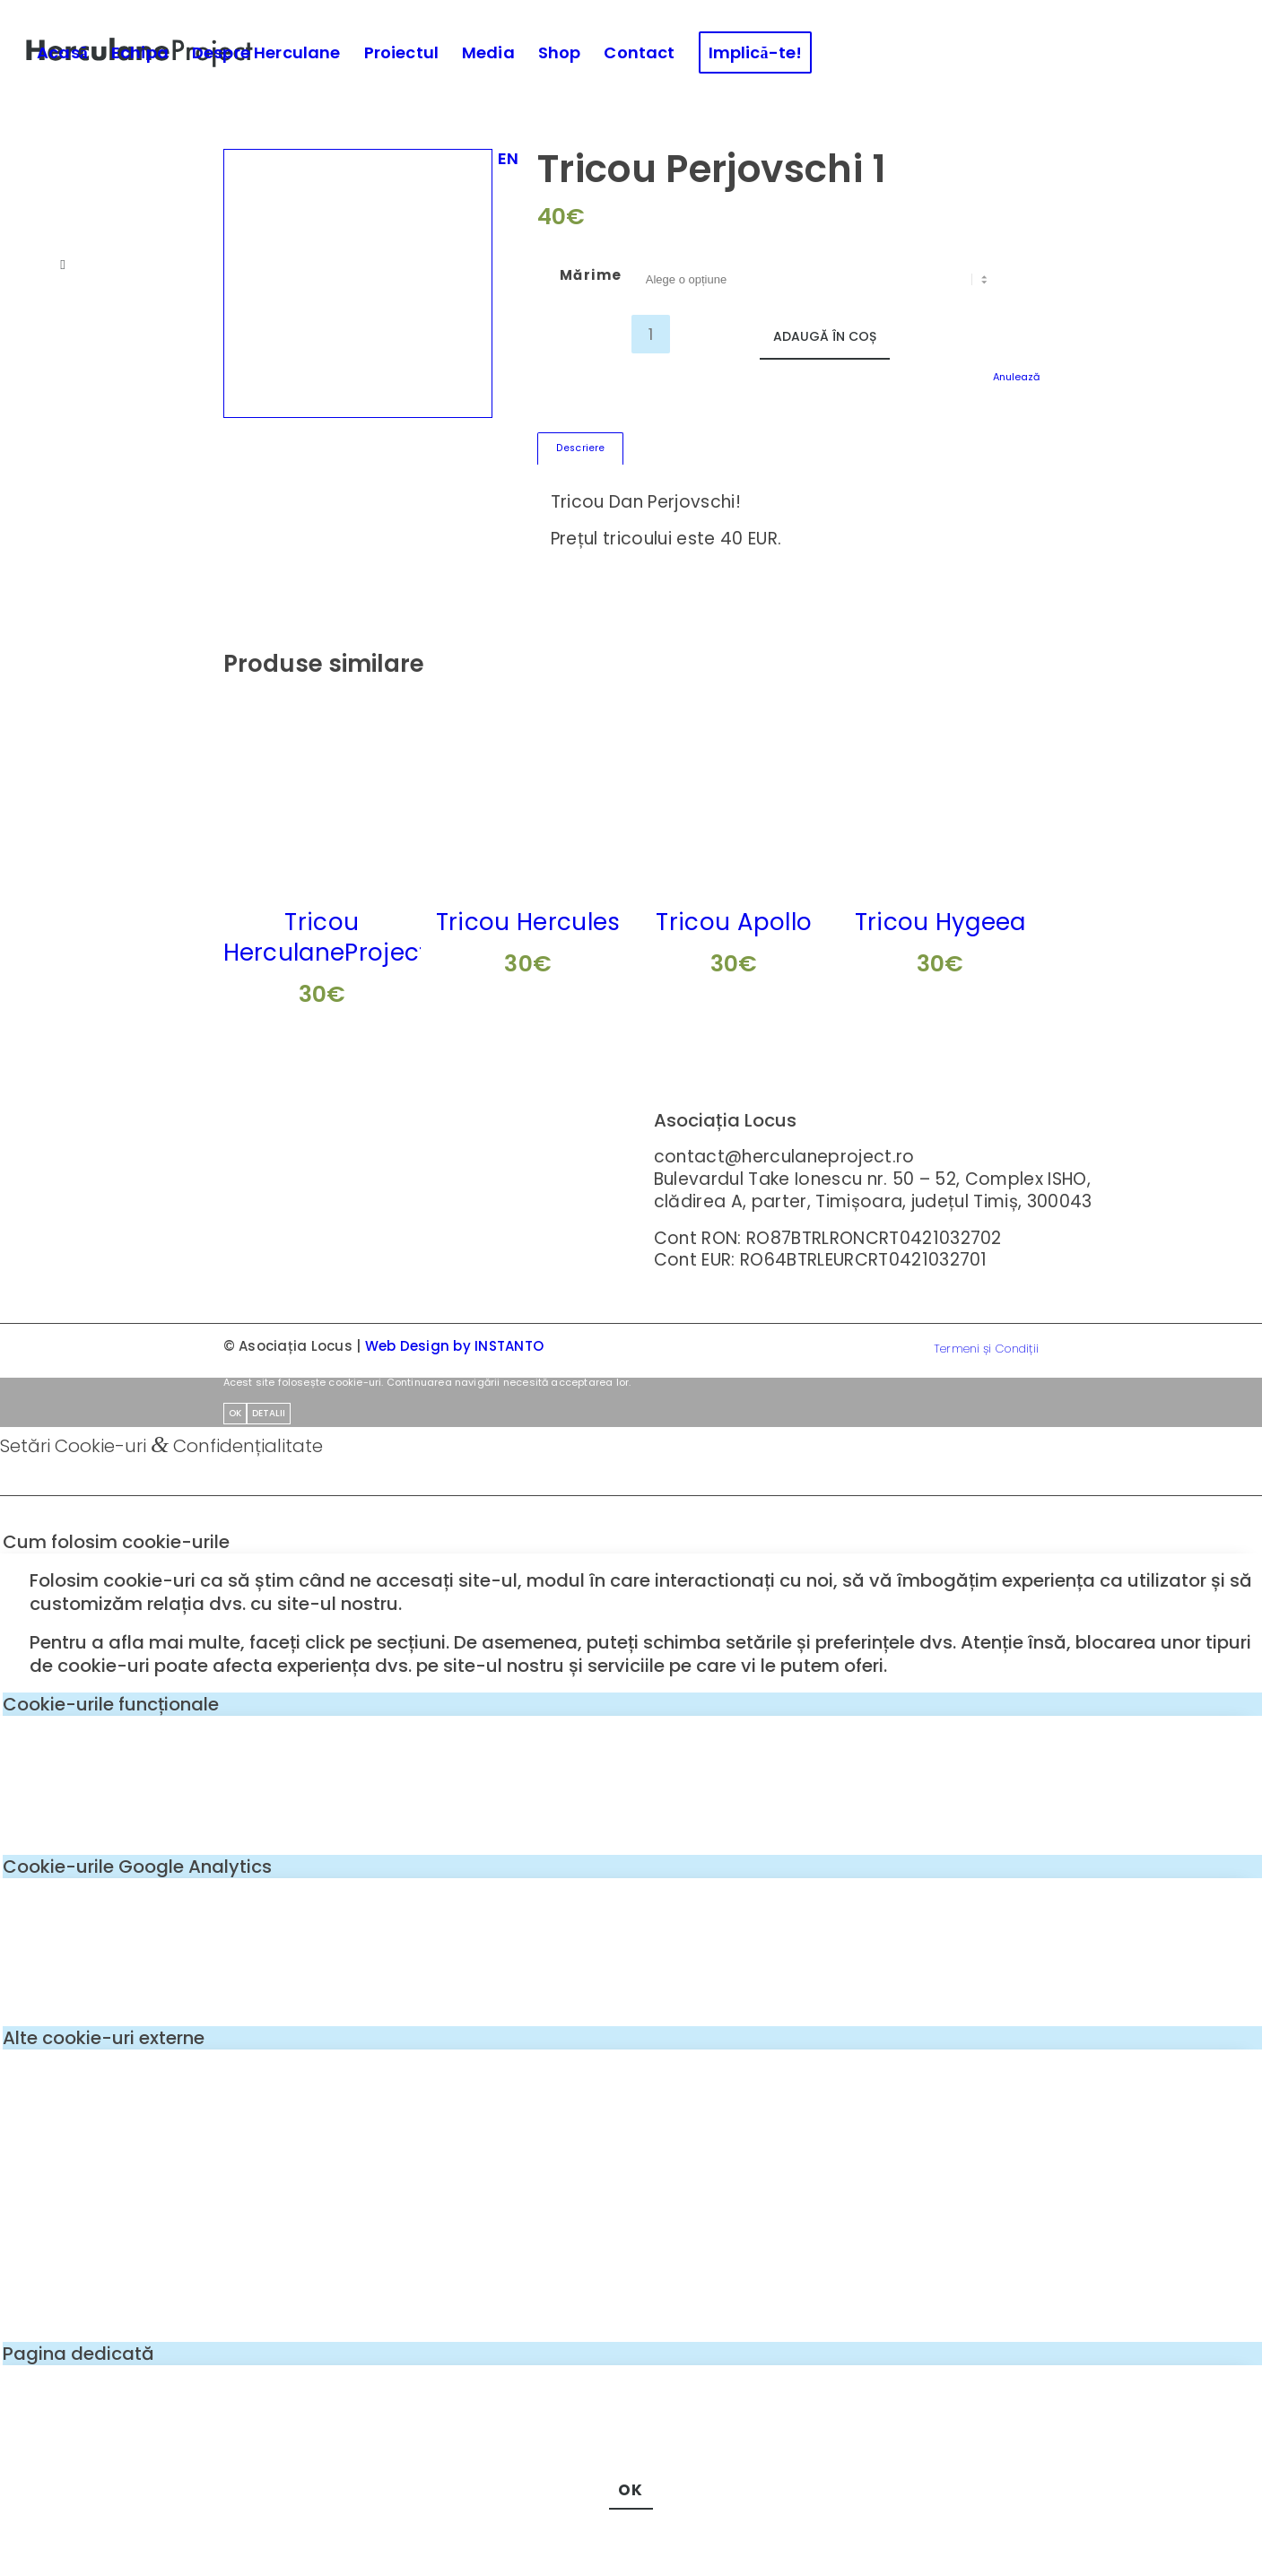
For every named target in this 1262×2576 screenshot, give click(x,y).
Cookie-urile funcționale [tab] (111, 1704)
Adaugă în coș (824, 336)
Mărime (591, 274)
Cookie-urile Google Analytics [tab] (137, 1866)
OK (235, 1413)
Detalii (268, 1413)
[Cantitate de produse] (650, 334)
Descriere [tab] (580, 448)
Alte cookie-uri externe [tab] (104, 2037)
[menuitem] (62, 53)
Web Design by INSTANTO (454, 1345)
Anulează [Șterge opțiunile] (1016, 377)
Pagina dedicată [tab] (78, 2353)
